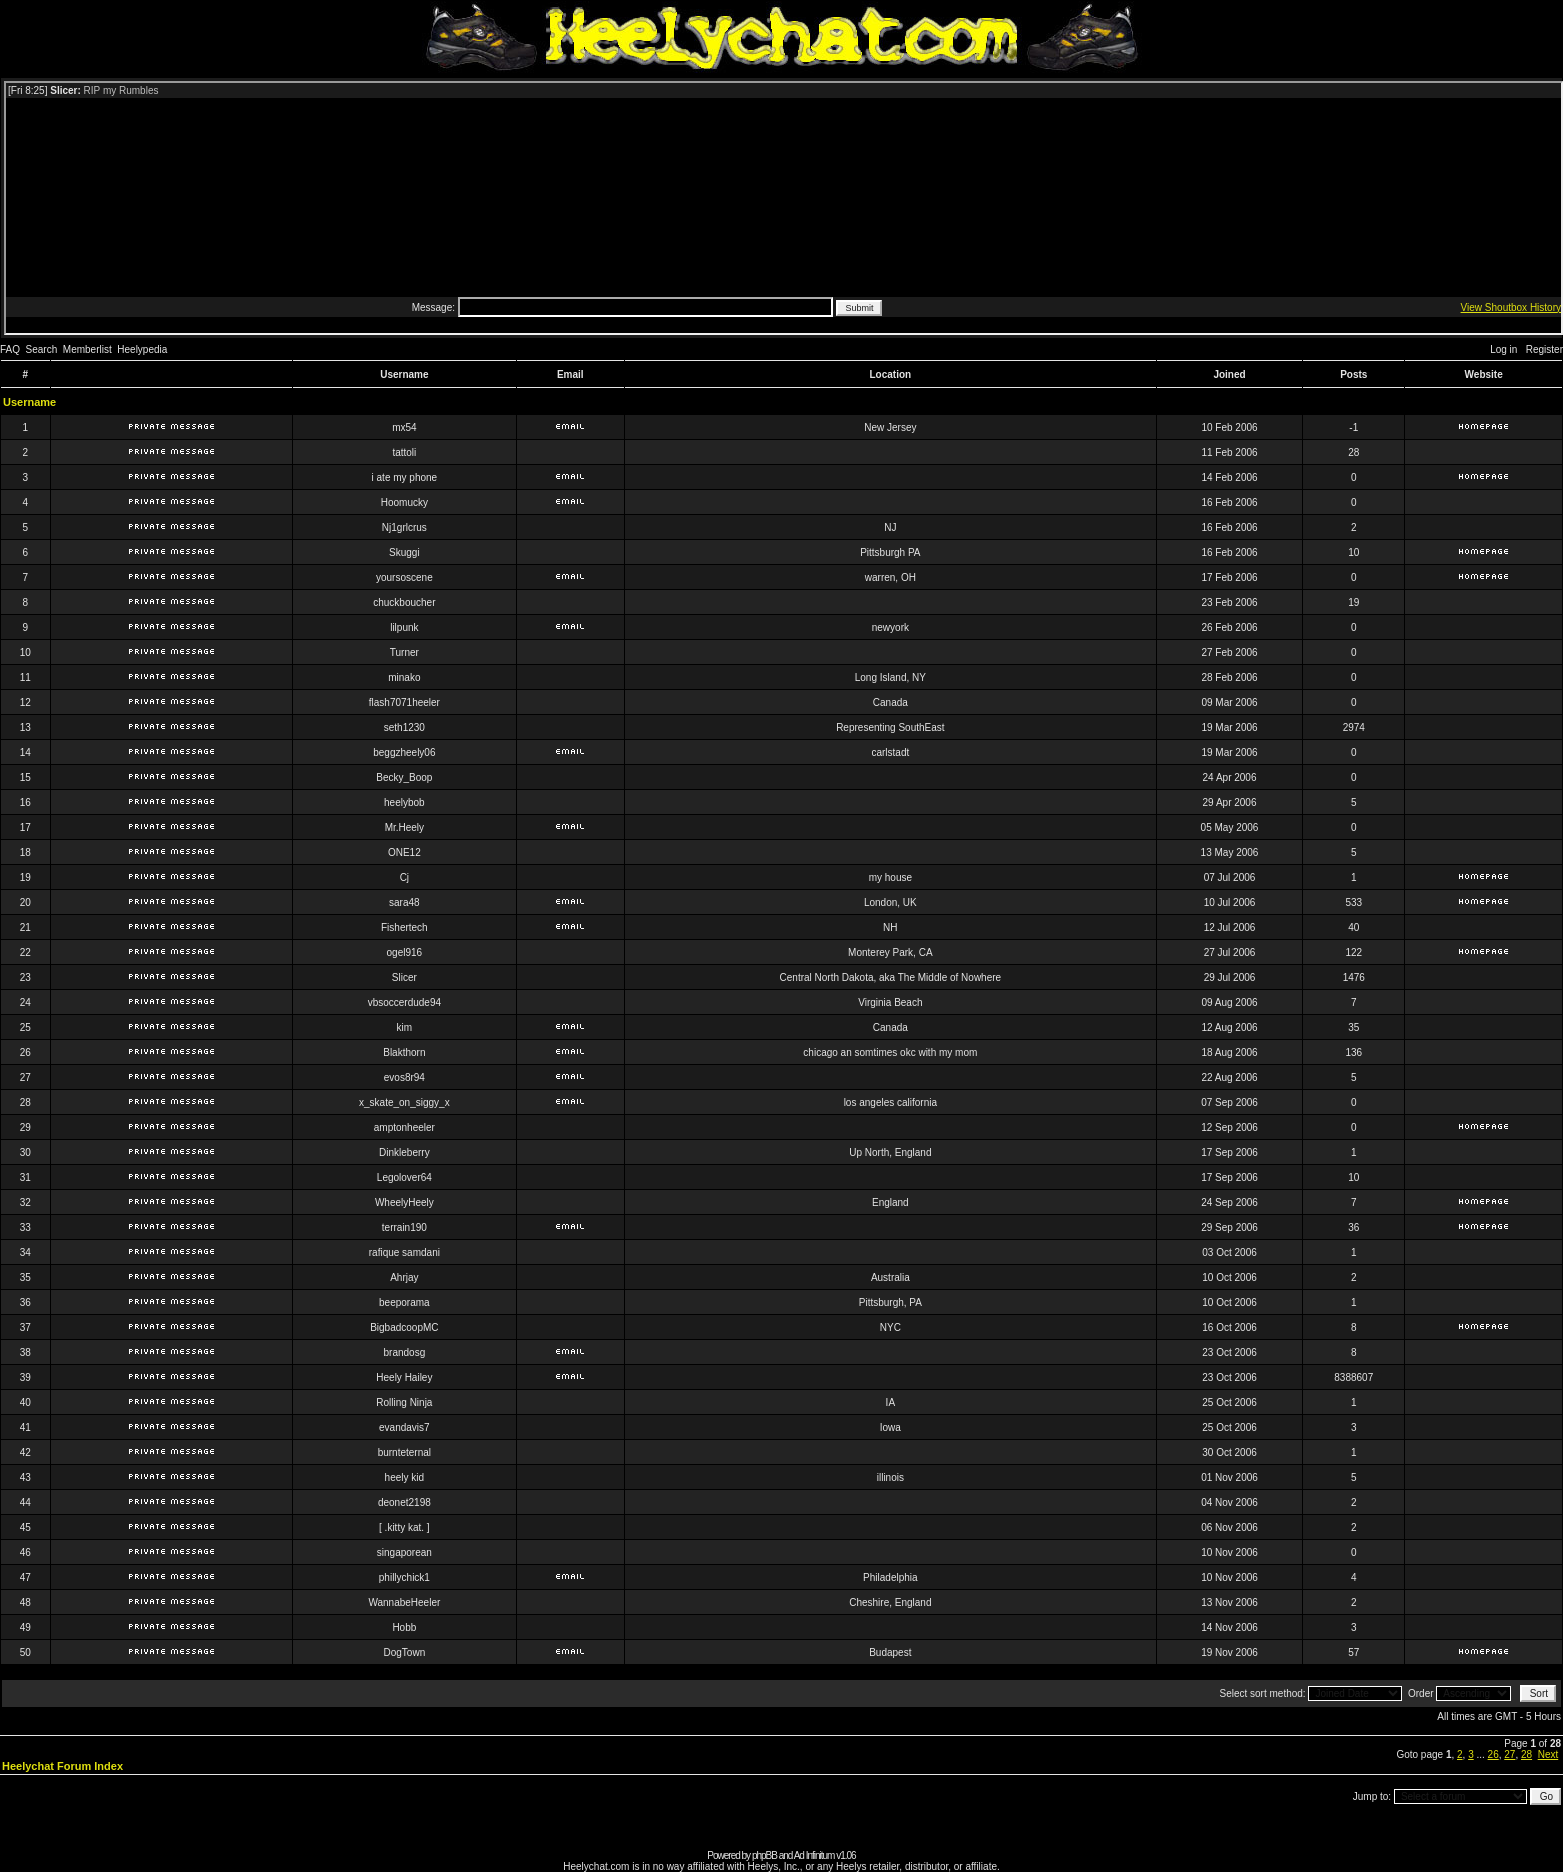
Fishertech (404, 927)
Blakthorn (404, 1052)
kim (405, 1027)
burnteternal (404, 1452)
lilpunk (404, 627)
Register (1544, 349)
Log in (1503, 349)
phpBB (764, 1855)
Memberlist (87, 349)
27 (1509, 1754)
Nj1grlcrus (404, 527)
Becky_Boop (404, 777)
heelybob (404, 802)
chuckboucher (404, 602)
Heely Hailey (404, 1377)
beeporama (404, 1302)
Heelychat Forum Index (62, 1766)
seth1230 (404, 727)
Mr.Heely (404, 827)
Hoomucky (404, 502)
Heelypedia (142, 349)
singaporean (404, 1552)
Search (42, 349)
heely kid (404, 1477)
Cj (404, 877)
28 (1526, 1754)
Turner (404, 652)
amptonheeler (404, 1127)
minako (404, 677)
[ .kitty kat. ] (404, 1527)
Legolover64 (404, 1177)
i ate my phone (405, 477)
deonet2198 (404, 1502)
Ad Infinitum (814, 1855)
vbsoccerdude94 (404, 1002)
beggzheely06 (404, 752)
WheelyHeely (404, 1202)
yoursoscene (404, 577)
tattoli (404, 452)
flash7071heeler (404, 702)
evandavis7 (404, 1427)
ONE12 (404, 852)
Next (1548, 1754)
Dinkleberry (404, 1152)
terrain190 (404, 1227)
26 (1493, 1754)
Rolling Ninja (404, 1402)
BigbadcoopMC (404, 1327)
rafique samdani (404, 1252)
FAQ (10, 349)
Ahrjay (404, 1277)
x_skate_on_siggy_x (404, 1102)
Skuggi (404, 552)
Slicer (404, 977)
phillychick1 (404, 1577)
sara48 (404, 902)
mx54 (404, 427)
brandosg (405, 1352)
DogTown (405, 1652)
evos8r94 (404, 1077)
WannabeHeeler (404, 1602)
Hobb (404, 1627)
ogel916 (405, 952)
